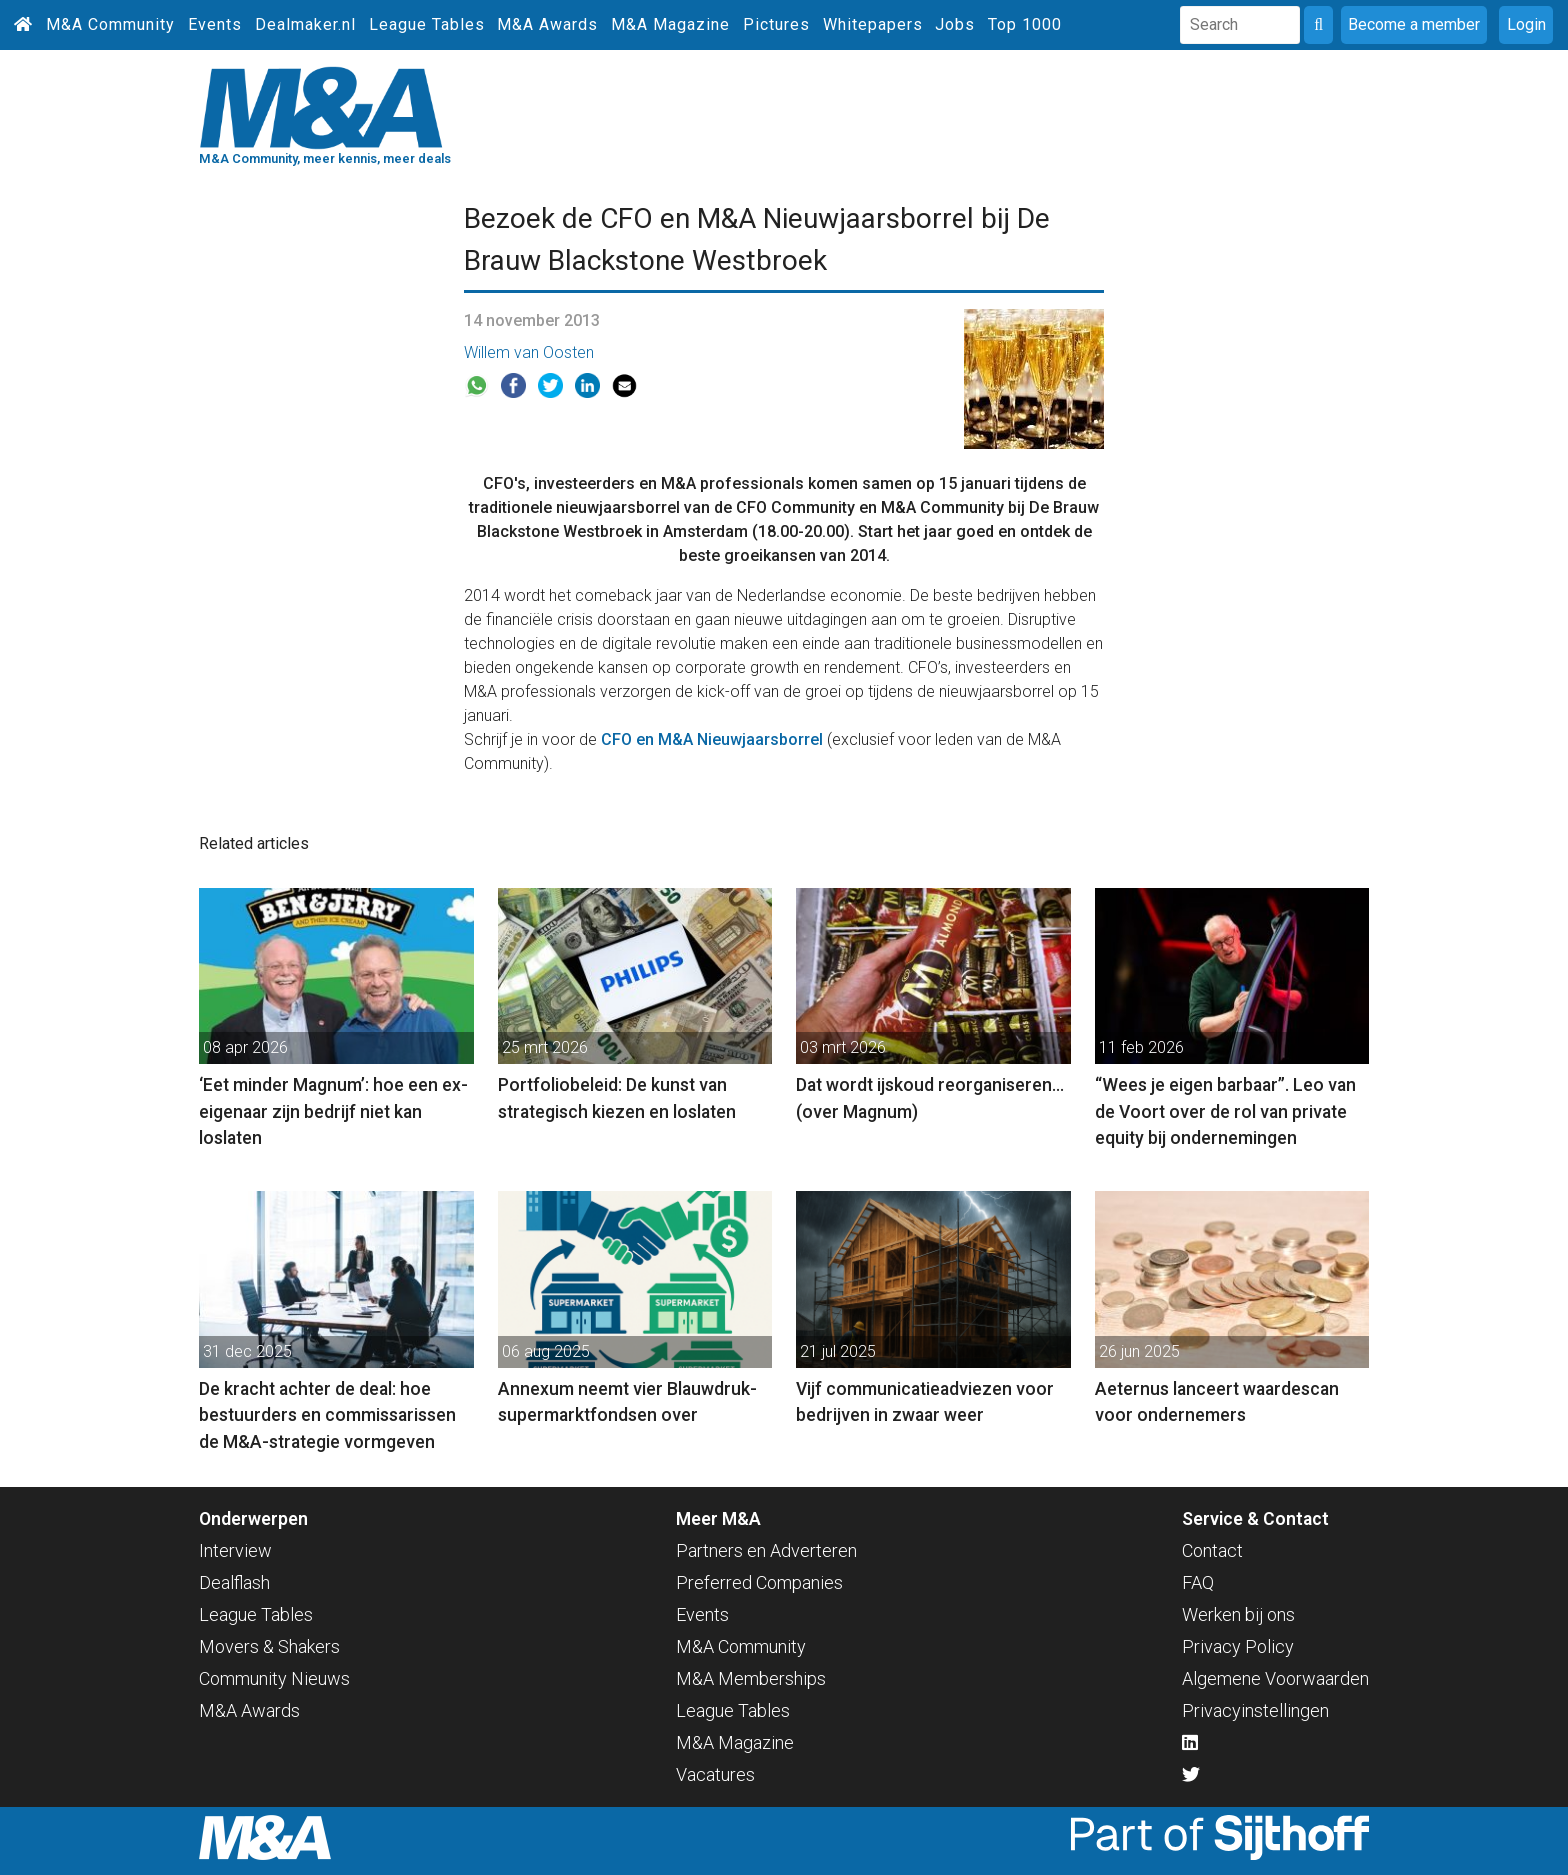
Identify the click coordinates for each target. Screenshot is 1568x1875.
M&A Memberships (751, 1678)
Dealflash (234, 1582)
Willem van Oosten (529, 352)
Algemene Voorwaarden (1275, 1678)
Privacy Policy (1238, 1646)
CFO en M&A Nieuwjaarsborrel (712, 739)
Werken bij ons (1238, 1614)
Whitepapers (873, 24)
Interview (235, 1550)
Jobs (955, 24)
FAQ (1198, 1582)
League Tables (427, 24)
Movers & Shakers (269, 1646)
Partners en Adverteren (766, 1550)
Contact (1212, 1550)
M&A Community (110, 24)
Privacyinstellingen (1255, 1710)
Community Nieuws (274, 1678)
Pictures (776, 24)
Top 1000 (1025, 24)
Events (215, 24)
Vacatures (715, 1774)
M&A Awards (547, 24)
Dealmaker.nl (305, 24)
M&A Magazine (670, 24)
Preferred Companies (759, 1582)
